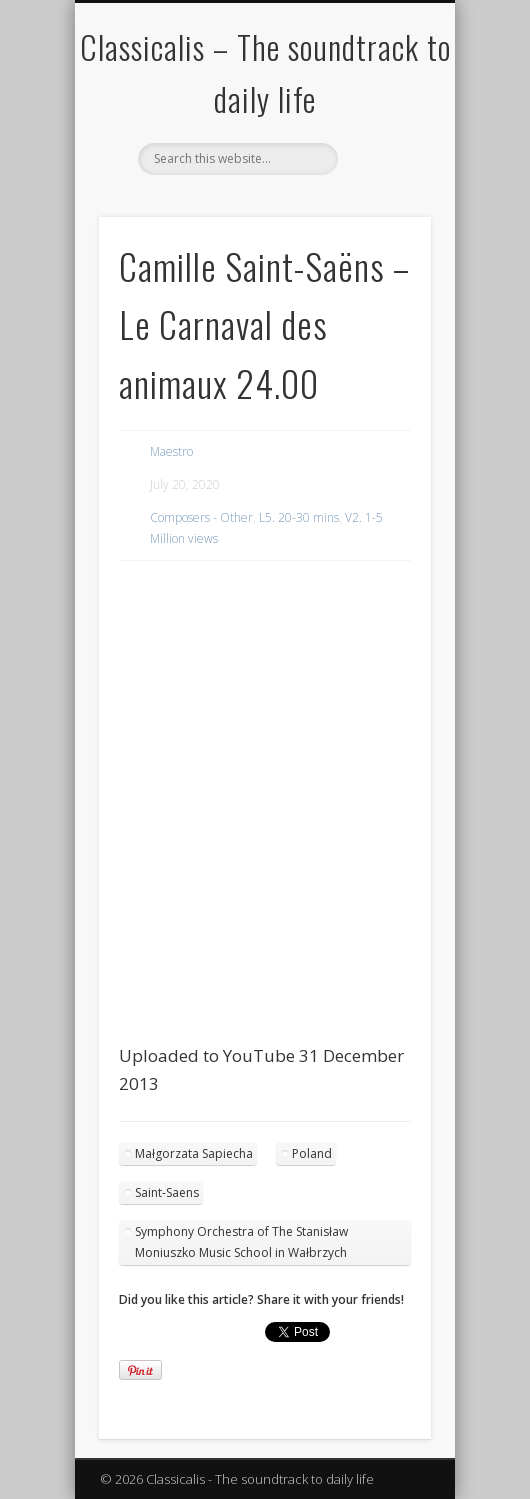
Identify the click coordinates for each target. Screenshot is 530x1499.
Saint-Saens (167, 1192)
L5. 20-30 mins (299, 517)
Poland (312, 1153)
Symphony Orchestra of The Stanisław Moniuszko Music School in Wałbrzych (241, 1242)
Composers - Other (201, 517)
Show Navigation (382, 179)
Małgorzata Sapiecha (194, 1153)
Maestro (171, 451)
